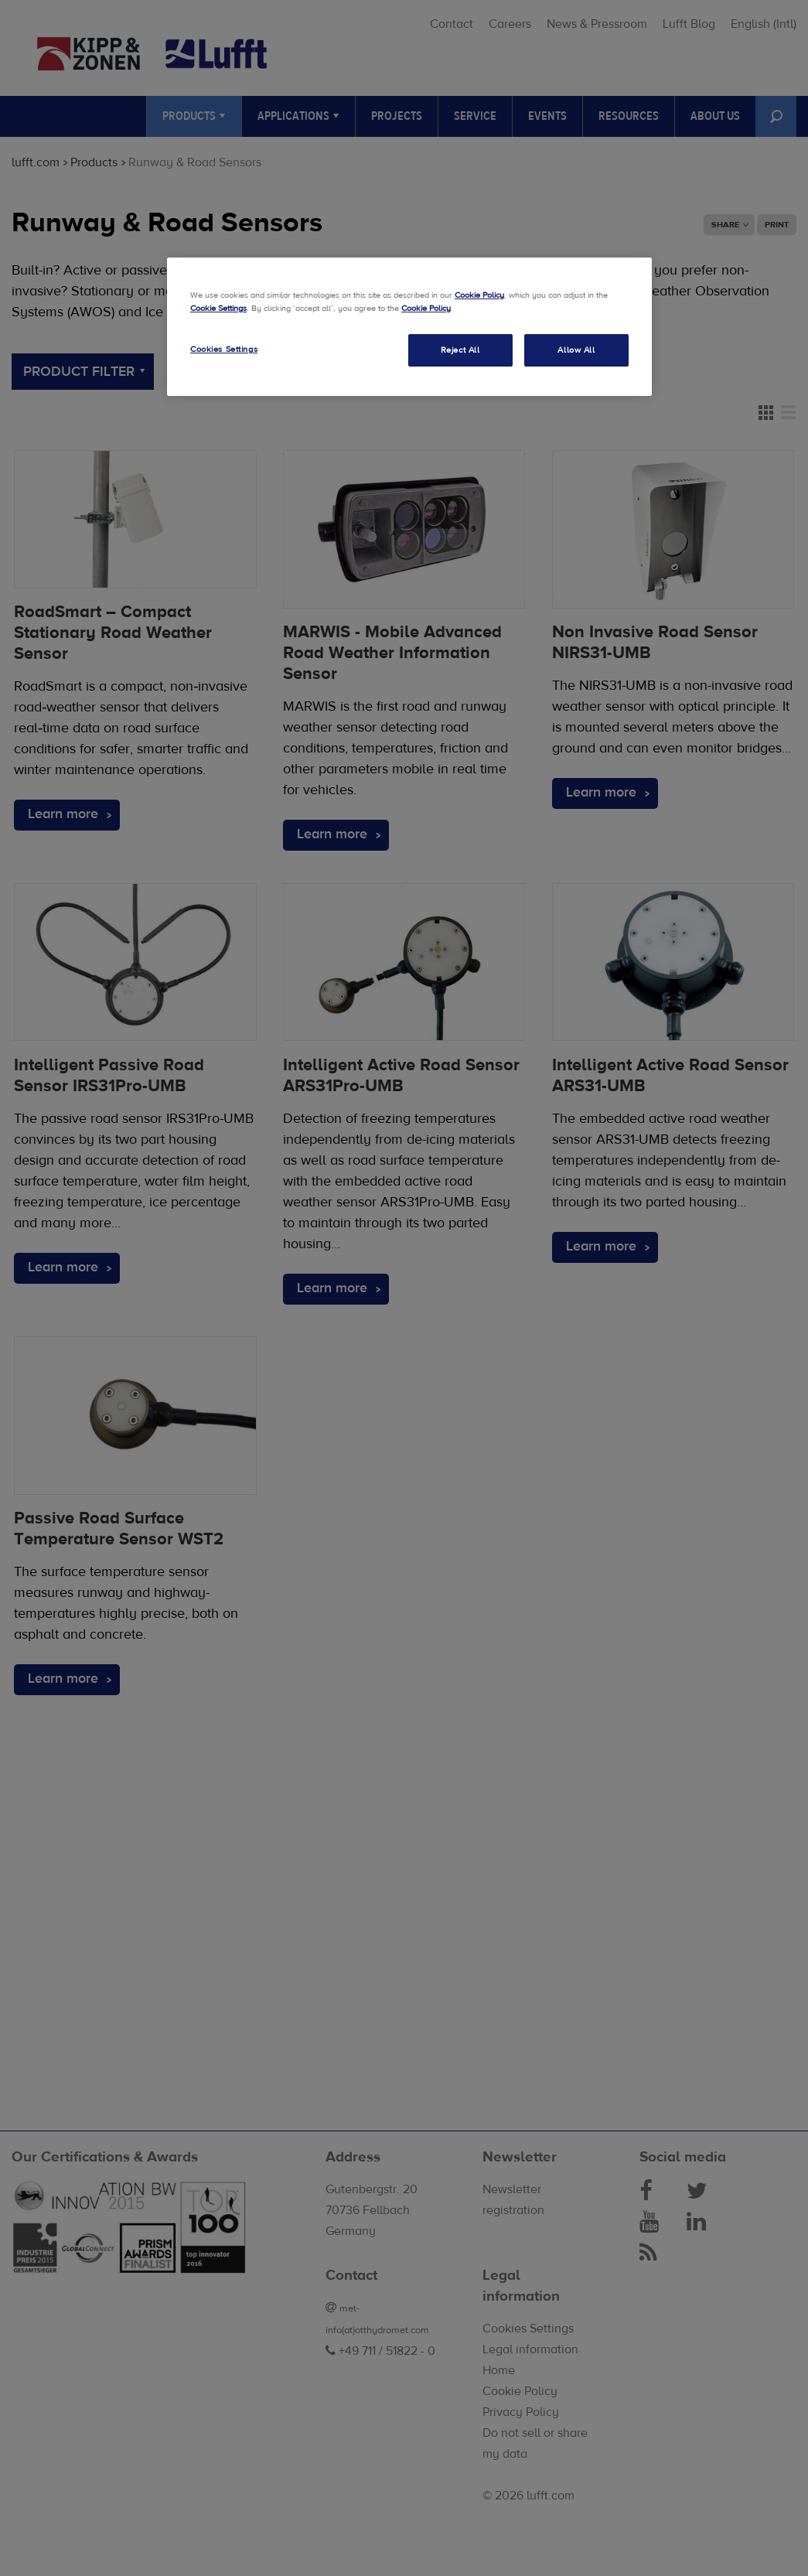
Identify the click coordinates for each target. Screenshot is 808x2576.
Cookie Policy (479, 295)
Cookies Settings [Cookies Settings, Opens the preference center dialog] (223, 349)
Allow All (576, 350)
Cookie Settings (218, 308)
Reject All (460, 350)
